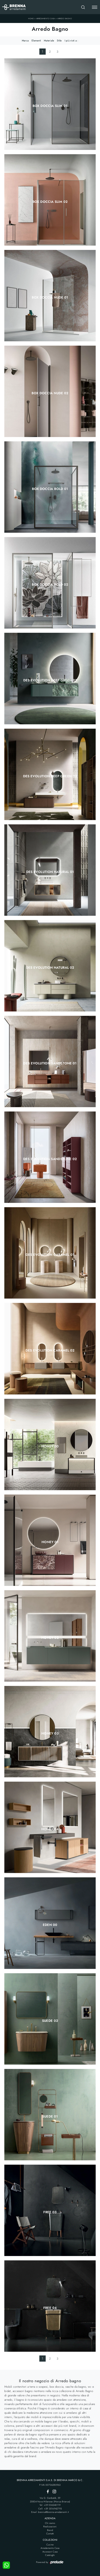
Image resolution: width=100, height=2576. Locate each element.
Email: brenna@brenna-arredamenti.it (50, 2512)
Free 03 (50, 2212)
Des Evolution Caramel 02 (50, 1350)
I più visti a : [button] (71, 40)
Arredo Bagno (64, 18)
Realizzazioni (49, 2526)
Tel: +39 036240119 (50, 2505)
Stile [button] (59, 40)
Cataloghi (50, 2555)
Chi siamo (50, 2523)
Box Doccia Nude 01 (50, 297)
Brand (50, 2530)
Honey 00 (50, 1446)
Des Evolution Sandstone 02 (50, 1159)
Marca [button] (25, 40)
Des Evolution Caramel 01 (50, 1255)
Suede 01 (50, 2116)
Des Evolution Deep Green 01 (50, 680)
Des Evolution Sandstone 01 (50, 1063)
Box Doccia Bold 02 (50, 585)
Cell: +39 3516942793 (50, 2508)
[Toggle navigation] (94, 7)
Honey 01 (50, 1542)
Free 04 (50, 2308)
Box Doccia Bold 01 (50, 489)
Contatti (50, 2533)
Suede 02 (50, 2021)
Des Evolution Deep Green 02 (50, 776)
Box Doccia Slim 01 (50, 106)
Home (31, 18)
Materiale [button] (49, 40)
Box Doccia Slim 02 (50, 202)
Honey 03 (50, 1733)
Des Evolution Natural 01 (50, 872)
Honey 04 (50, 1829)
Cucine (50, 2544)
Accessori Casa (50, 2551)
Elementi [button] (36, 40)
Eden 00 (50, 1925)
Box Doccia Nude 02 (50, 393)
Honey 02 (50, 1638)
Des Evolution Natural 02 (50, 968)
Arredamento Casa (45, 18)
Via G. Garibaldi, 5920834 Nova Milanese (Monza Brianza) (50, 2499)
